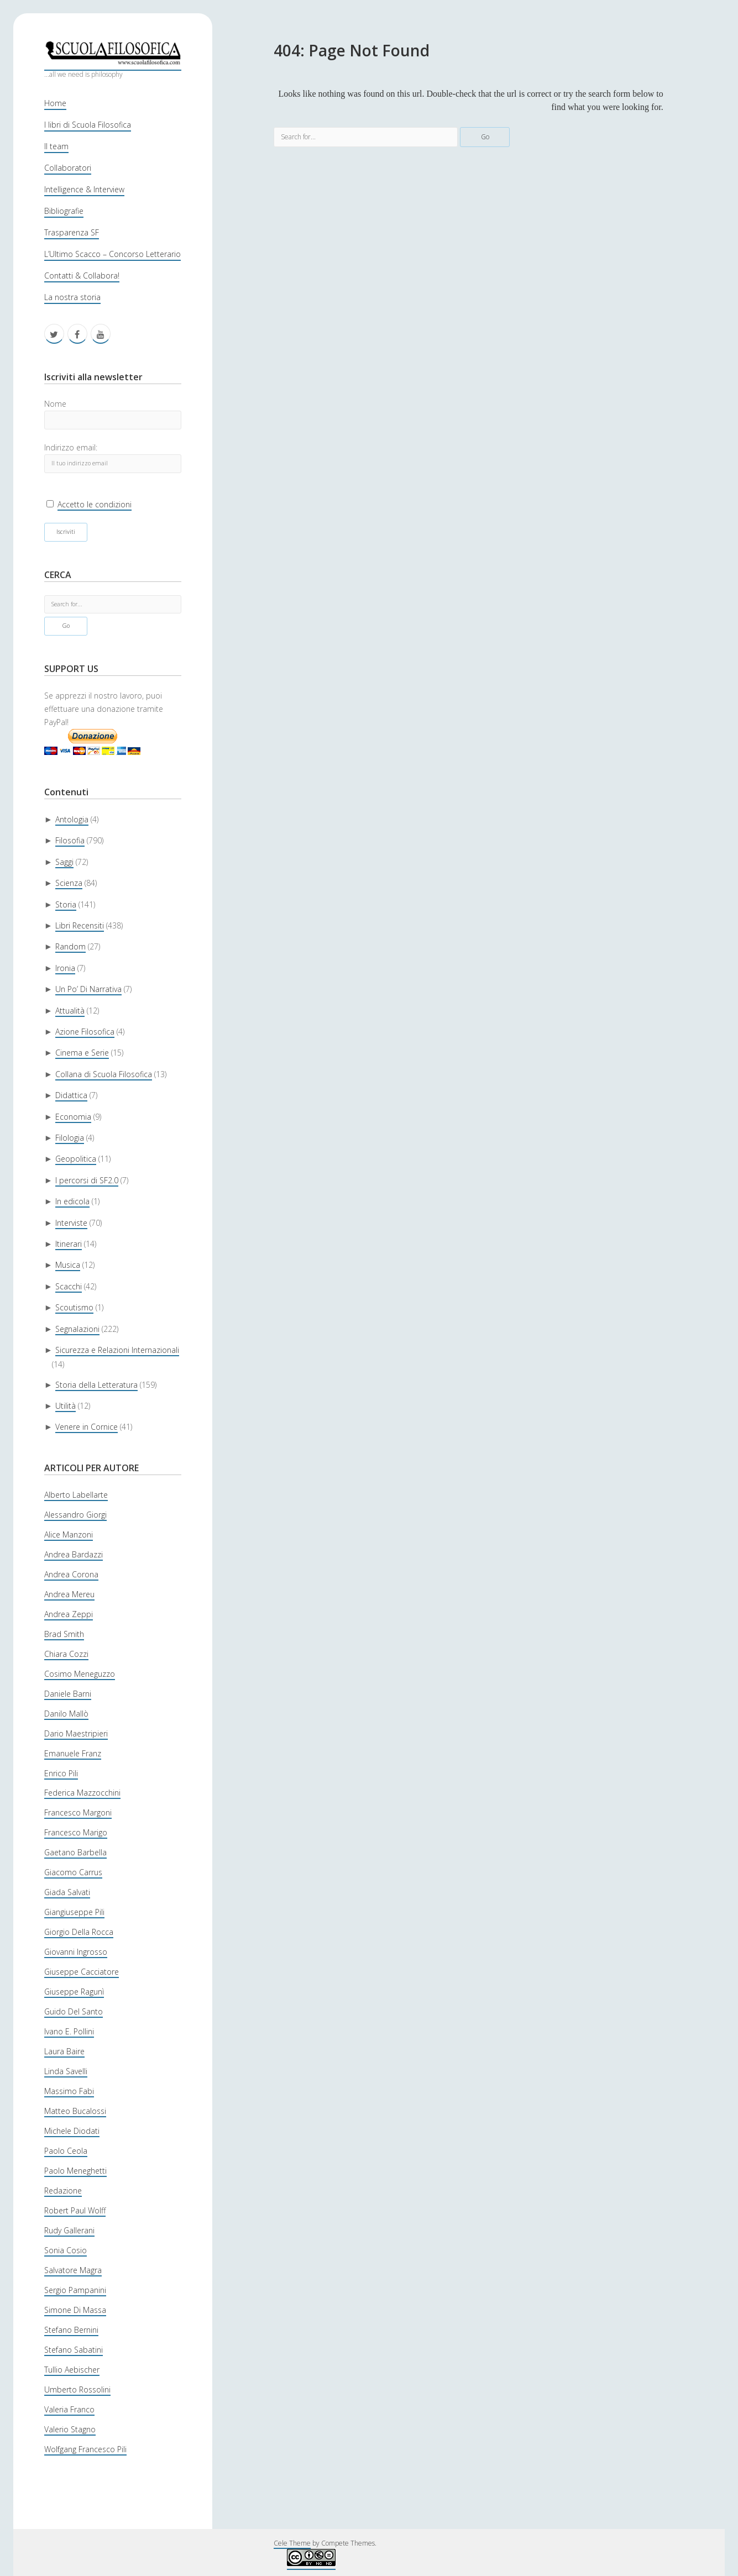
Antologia (71, 819)
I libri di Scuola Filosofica (87, 124)
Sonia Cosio (65, 2250)
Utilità (65, 1405)
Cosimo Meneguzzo (79, 1674)
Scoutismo (74, 1307)
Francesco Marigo (75, 1832)
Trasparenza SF (71, 232)
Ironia (65, 968)
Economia (73, 1116)
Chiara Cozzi (66, 1654)
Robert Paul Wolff (75, 2210)
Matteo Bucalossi (75, 2111)
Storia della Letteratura (96, 1384)
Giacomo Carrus (73, 1872)
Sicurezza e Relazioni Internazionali (117, 1350)
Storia (65, 904)
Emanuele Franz (72, 1753)
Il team (56, 146)
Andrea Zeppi (68, 1614)
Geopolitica (75, 1158)
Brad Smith (64, 1634)
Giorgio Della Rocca (78, 1932)
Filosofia (70, 840)
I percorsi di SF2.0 (86, 1180)
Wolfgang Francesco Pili (85, 2449)
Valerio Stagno (70, 2429)
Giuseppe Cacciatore (81, 1971)
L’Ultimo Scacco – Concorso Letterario (112, 254)
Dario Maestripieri (76, 1733)
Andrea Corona (71, 1574)
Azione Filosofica (84, 1031)
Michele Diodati (72, 2131)
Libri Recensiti (79, 925)
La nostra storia (72, 297)
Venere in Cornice (86, 1426)
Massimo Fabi (69, 2091)
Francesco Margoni (78, 1812)
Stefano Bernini (71, 2330)
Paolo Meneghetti (75, 2170)
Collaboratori (67, 167)
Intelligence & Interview (84, 189)
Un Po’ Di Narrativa (88, 989)
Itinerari (68, 1244)
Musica (67, 1265)
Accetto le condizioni (94, 504)
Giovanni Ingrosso (75, 1952)
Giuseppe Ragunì (74, 1991)
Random (70, 946)
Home (55, 103)
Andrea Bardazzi (73, 1554)
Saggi (64, 862)
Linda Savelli (65, 2071)
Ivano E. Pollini (69, 2031)
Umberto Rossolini (77, 2389)
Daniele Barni (67, 1693)
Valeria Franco (69, 2409)
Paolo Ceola (65, 2150)
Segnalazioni (77, 1329)
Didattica (71, 1095)
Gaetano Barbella (75, 1852)
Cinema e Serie (82, 1052)
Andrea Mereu (69, 1594)
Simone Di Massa (75, 2310)
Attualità (70, 1010)
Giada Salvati (67, 1892)
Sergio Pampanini (75, 2290)
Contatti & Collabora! (81, 275)
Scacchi (68, 1286)
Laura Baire (64, 2051)
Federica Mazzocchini (82, 1792)
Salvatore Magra (73, 2270)
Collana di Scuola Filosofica (103, 1074)
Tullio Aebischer (72, 2369)
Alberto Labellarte (76, 1494)
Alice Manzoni (68, 1534)
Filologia (69, 1137)
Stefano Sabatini (73, 2349)
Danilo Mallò (66, 1713)
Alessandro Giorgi (75, 1514)
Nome (55, 403)
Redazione (63, 2190)
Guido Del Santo (73, 2011)
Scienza (68, 883)
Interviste (71, 1223)
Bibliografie (63, 211)
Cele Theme (292, 2543)
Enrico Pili (61, 1773)
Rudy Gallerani (69, 2230)
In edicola (72, 1201)
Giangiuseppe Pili (74, 1912)
